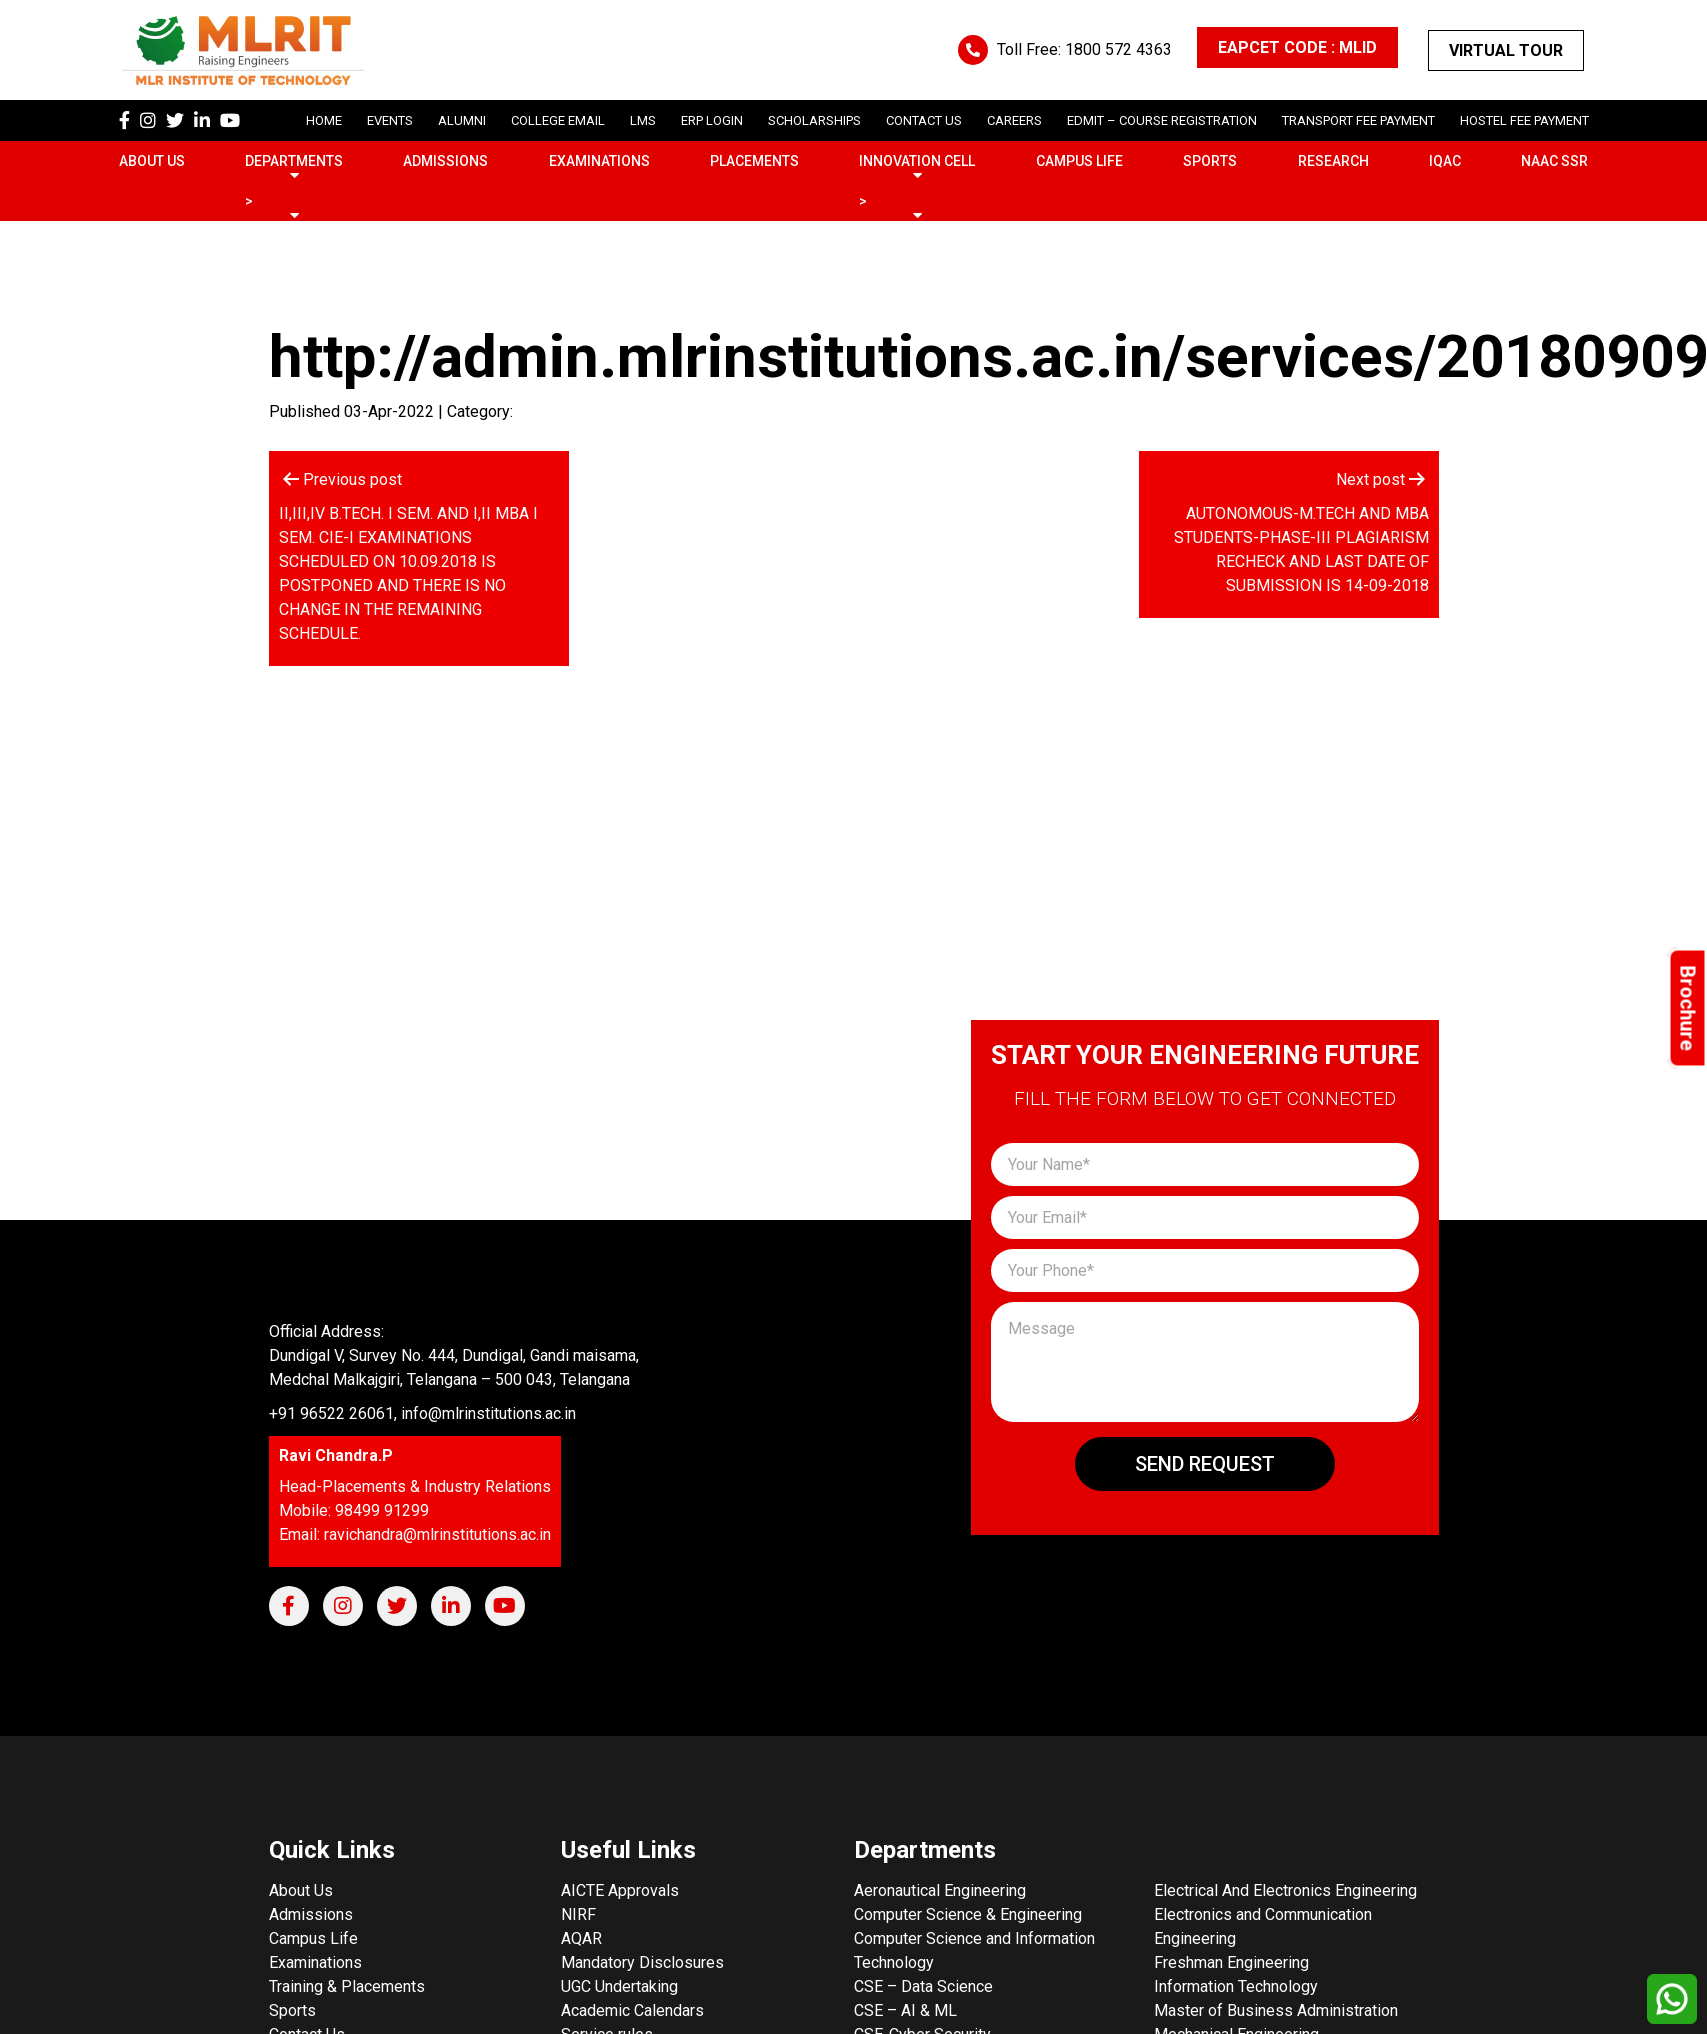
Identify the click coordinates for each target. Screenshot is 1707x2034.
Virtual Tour (1506, 50)
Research (1333, 161)
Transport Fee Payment (1358, 120)
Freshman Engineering (1231, 1962)
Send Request (1205, 1464)
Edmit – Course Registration (1162, 120)
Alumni (462, 120)
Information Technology (1236, 1986)
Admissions (445, 161)
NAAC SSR (1554, 161)
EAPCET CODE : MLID (1297, 47)
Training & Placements (347, 1986)
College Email (558, 120)
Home (324, 120)
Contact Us (924, 120)
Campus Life (1079, 161)
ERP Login (712, 120)
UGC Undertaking (619, 1986)
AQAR (581, 1938)
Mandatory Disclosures (642, 1962)
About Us (152, 161)
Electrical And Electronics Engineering (1285, 1890)
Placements (754, 161)
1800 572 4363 (1118, 49)
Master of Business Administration (1276, 2010)
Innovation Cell (917, 161)
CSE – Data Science (923, 1986)
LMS (643, 120)
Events (390, 120)
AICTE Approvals (620, 1890)
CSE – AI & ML (905, 2010)
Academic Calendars (632, 2010)
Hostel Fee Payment (1524, 120)
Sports (1210, 161)
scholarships (814, 120)
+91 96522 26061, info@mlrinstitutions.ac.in (422, 1413)
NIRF (578, 1914)
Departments (294, 161)
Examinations (599, 161)
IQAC (1445, 161)
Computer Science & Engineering (968, 1914)
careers (1014, 120)
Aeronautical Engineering (940, 1890)
